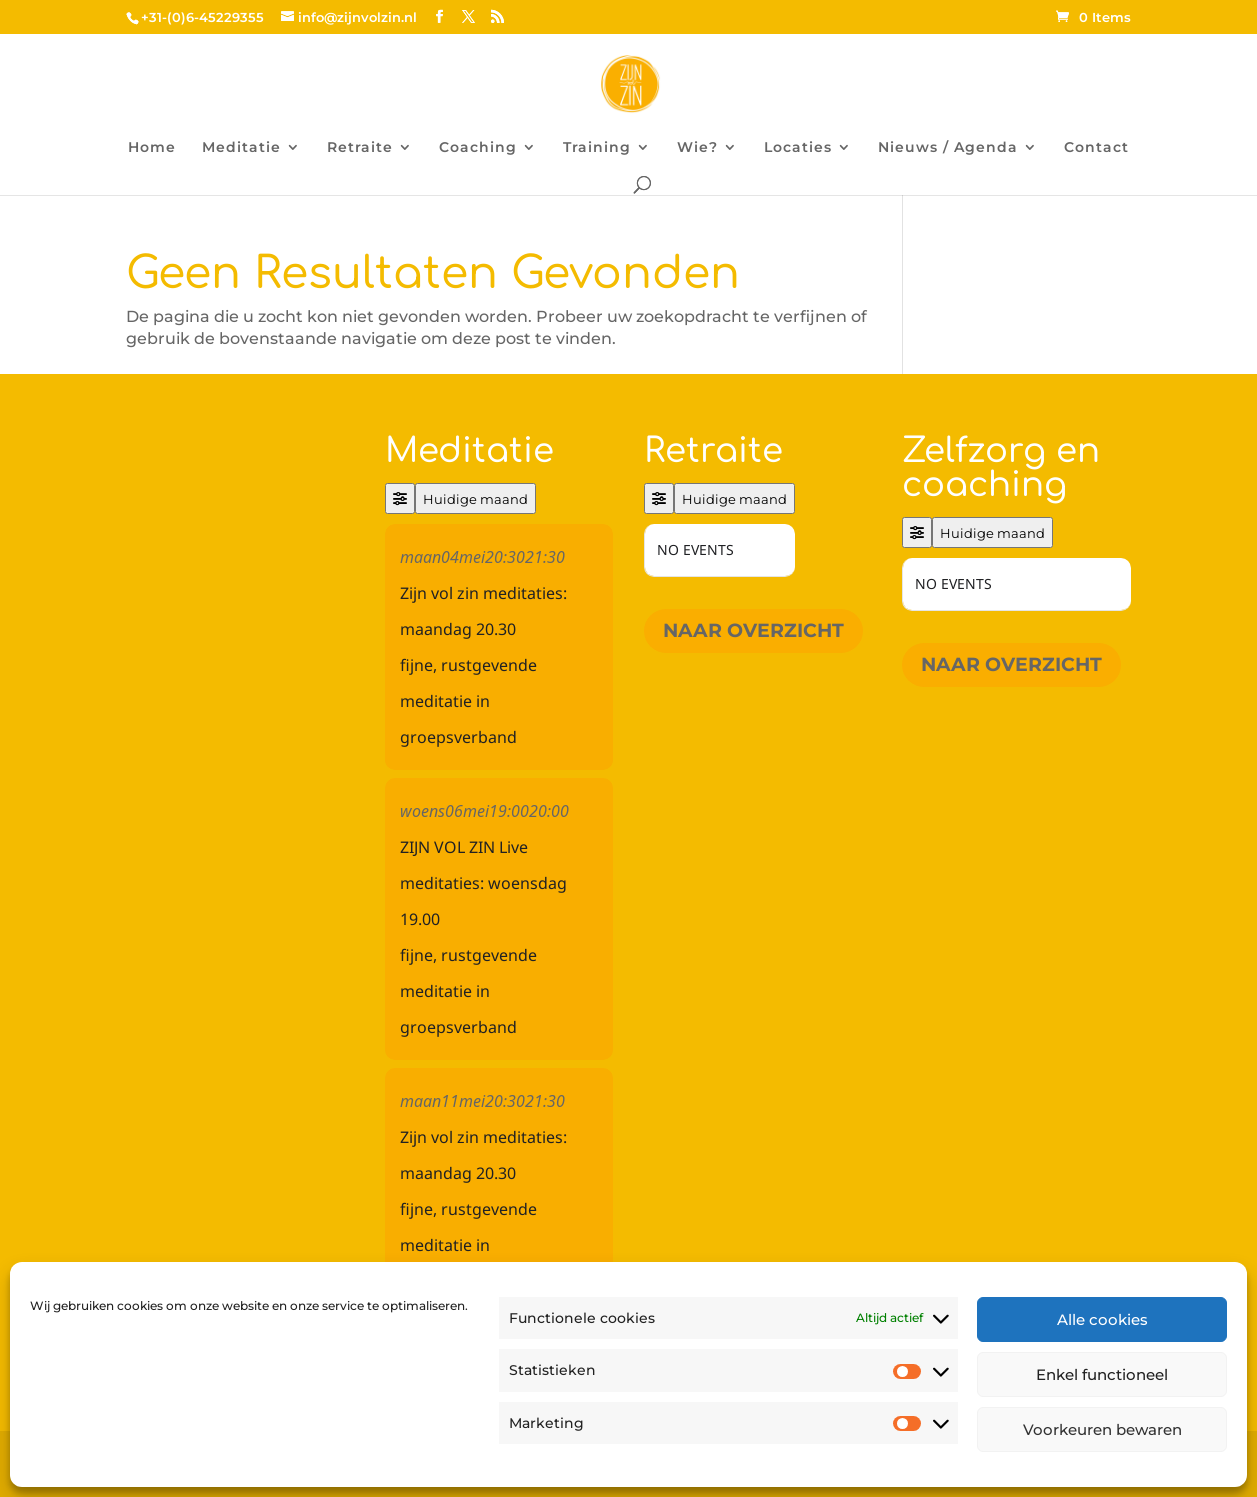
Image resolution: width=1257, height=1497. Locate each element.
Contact (1096, 148)
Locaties (798, 148)
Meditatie (241, 148)
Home (152, 148)
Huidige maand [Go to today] (475, 499)
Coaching (478, 148)
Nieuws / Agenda (948, 148)
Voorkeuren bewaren (1102, 1429)
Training (597, 148)
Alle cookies (1102, 1319)
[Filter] (400, 498)
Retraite (360, 148)
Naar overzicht (753, 630)
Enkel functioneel (1102, 1374)
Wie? (697, 148)
